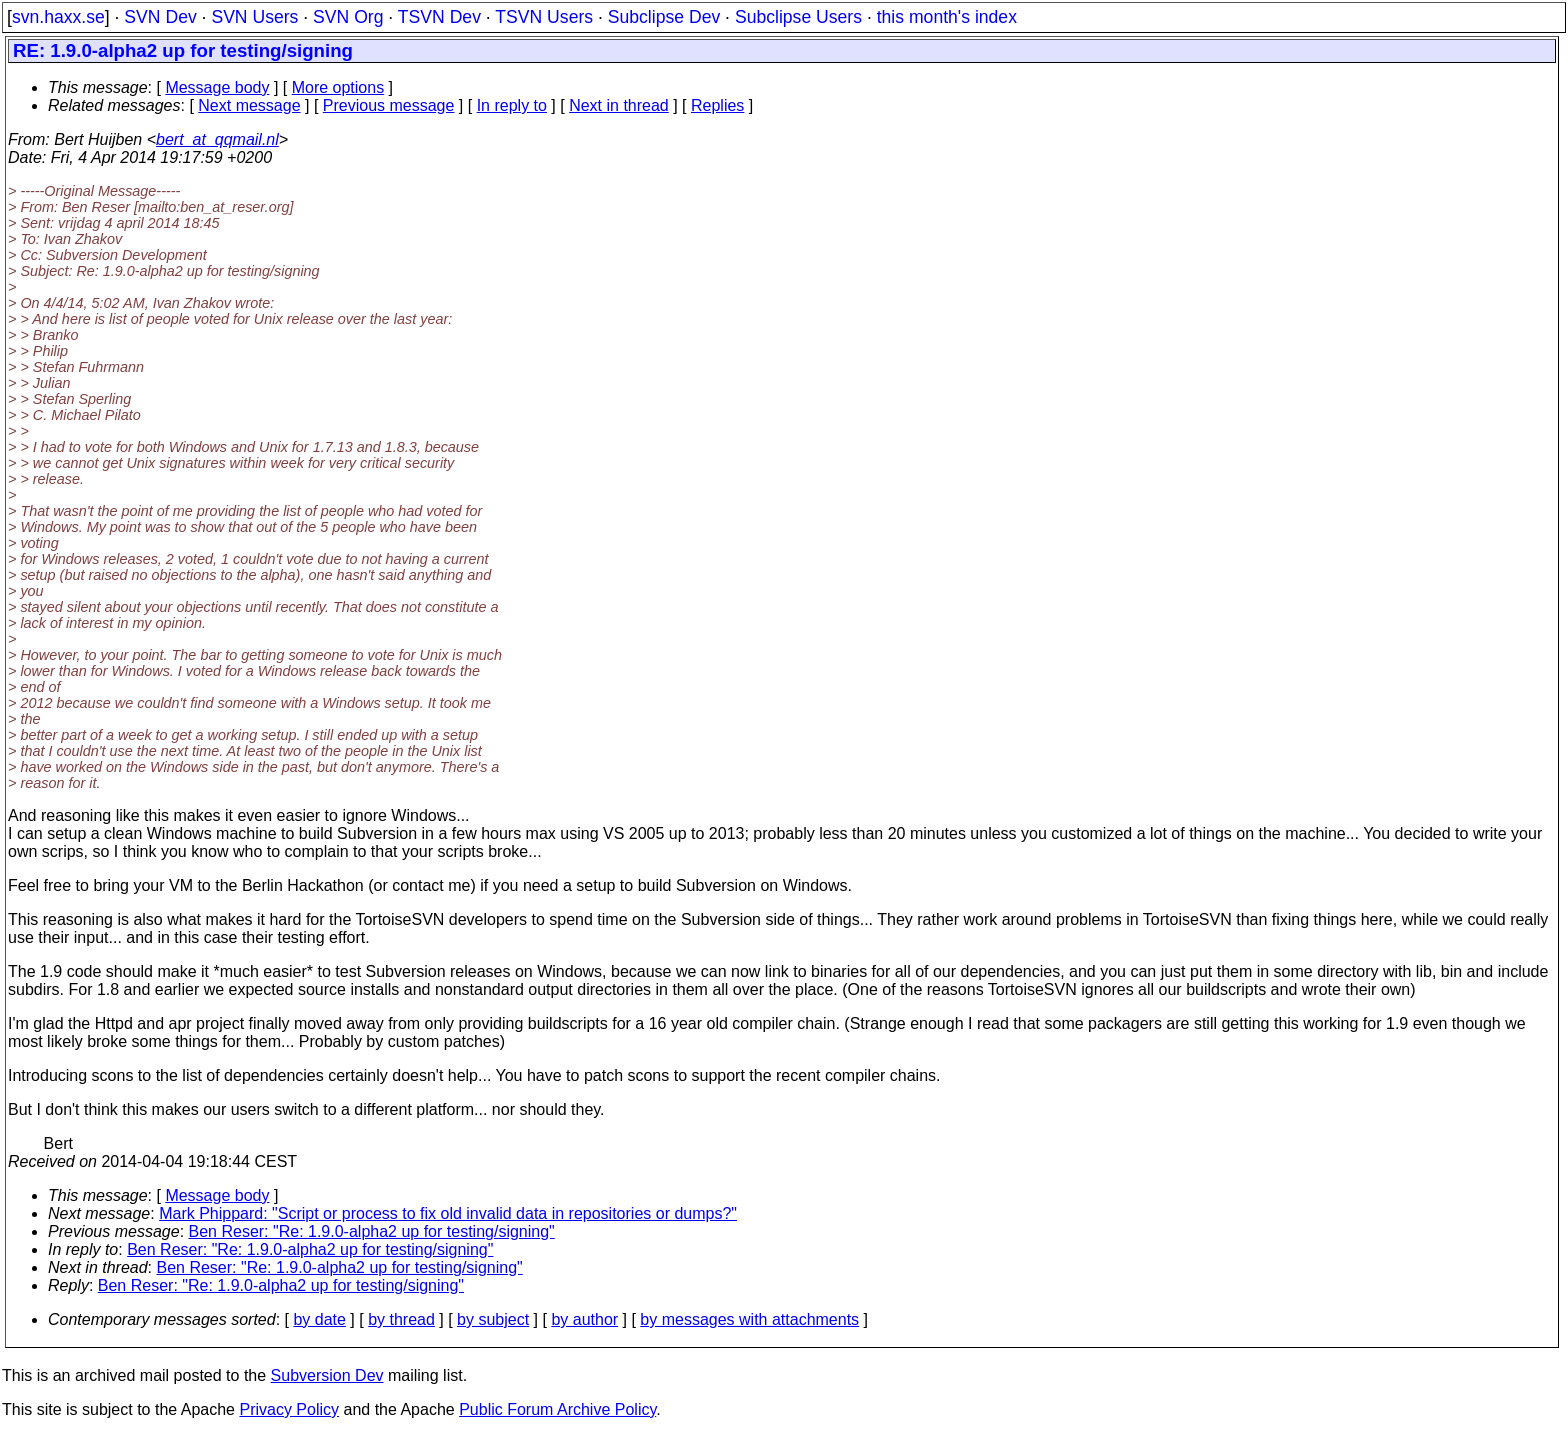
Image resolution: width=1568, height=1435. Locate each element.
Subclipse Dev (664, 17)
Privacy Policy (289, 1409)
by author (584, 1319)
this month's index (947, 17)
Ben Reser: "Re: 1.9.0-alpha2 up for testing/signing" (372, 1231)
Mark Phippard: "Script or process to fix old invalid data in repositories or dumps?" (448, 1213)
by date (319, 1319)
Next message (249, 105)
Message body (217, 87)
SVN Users (254, 17)
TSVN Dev (439, 17)
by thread (401, 1319)
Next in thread (619, 105)
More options (338, 87)
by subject (493, 1319)
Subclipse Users (798, 17)
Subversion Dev (327, 1375)
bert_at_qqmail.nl (217, 139)
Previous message (389, 105)
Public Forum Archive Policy (557, 1409)
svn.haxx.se (58, 17)
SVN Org (348, 17)
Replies (717, 105)
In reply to (512, 105)
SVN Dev (160, 17)
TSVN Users (544, 17)
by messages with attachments (749, 1319)
